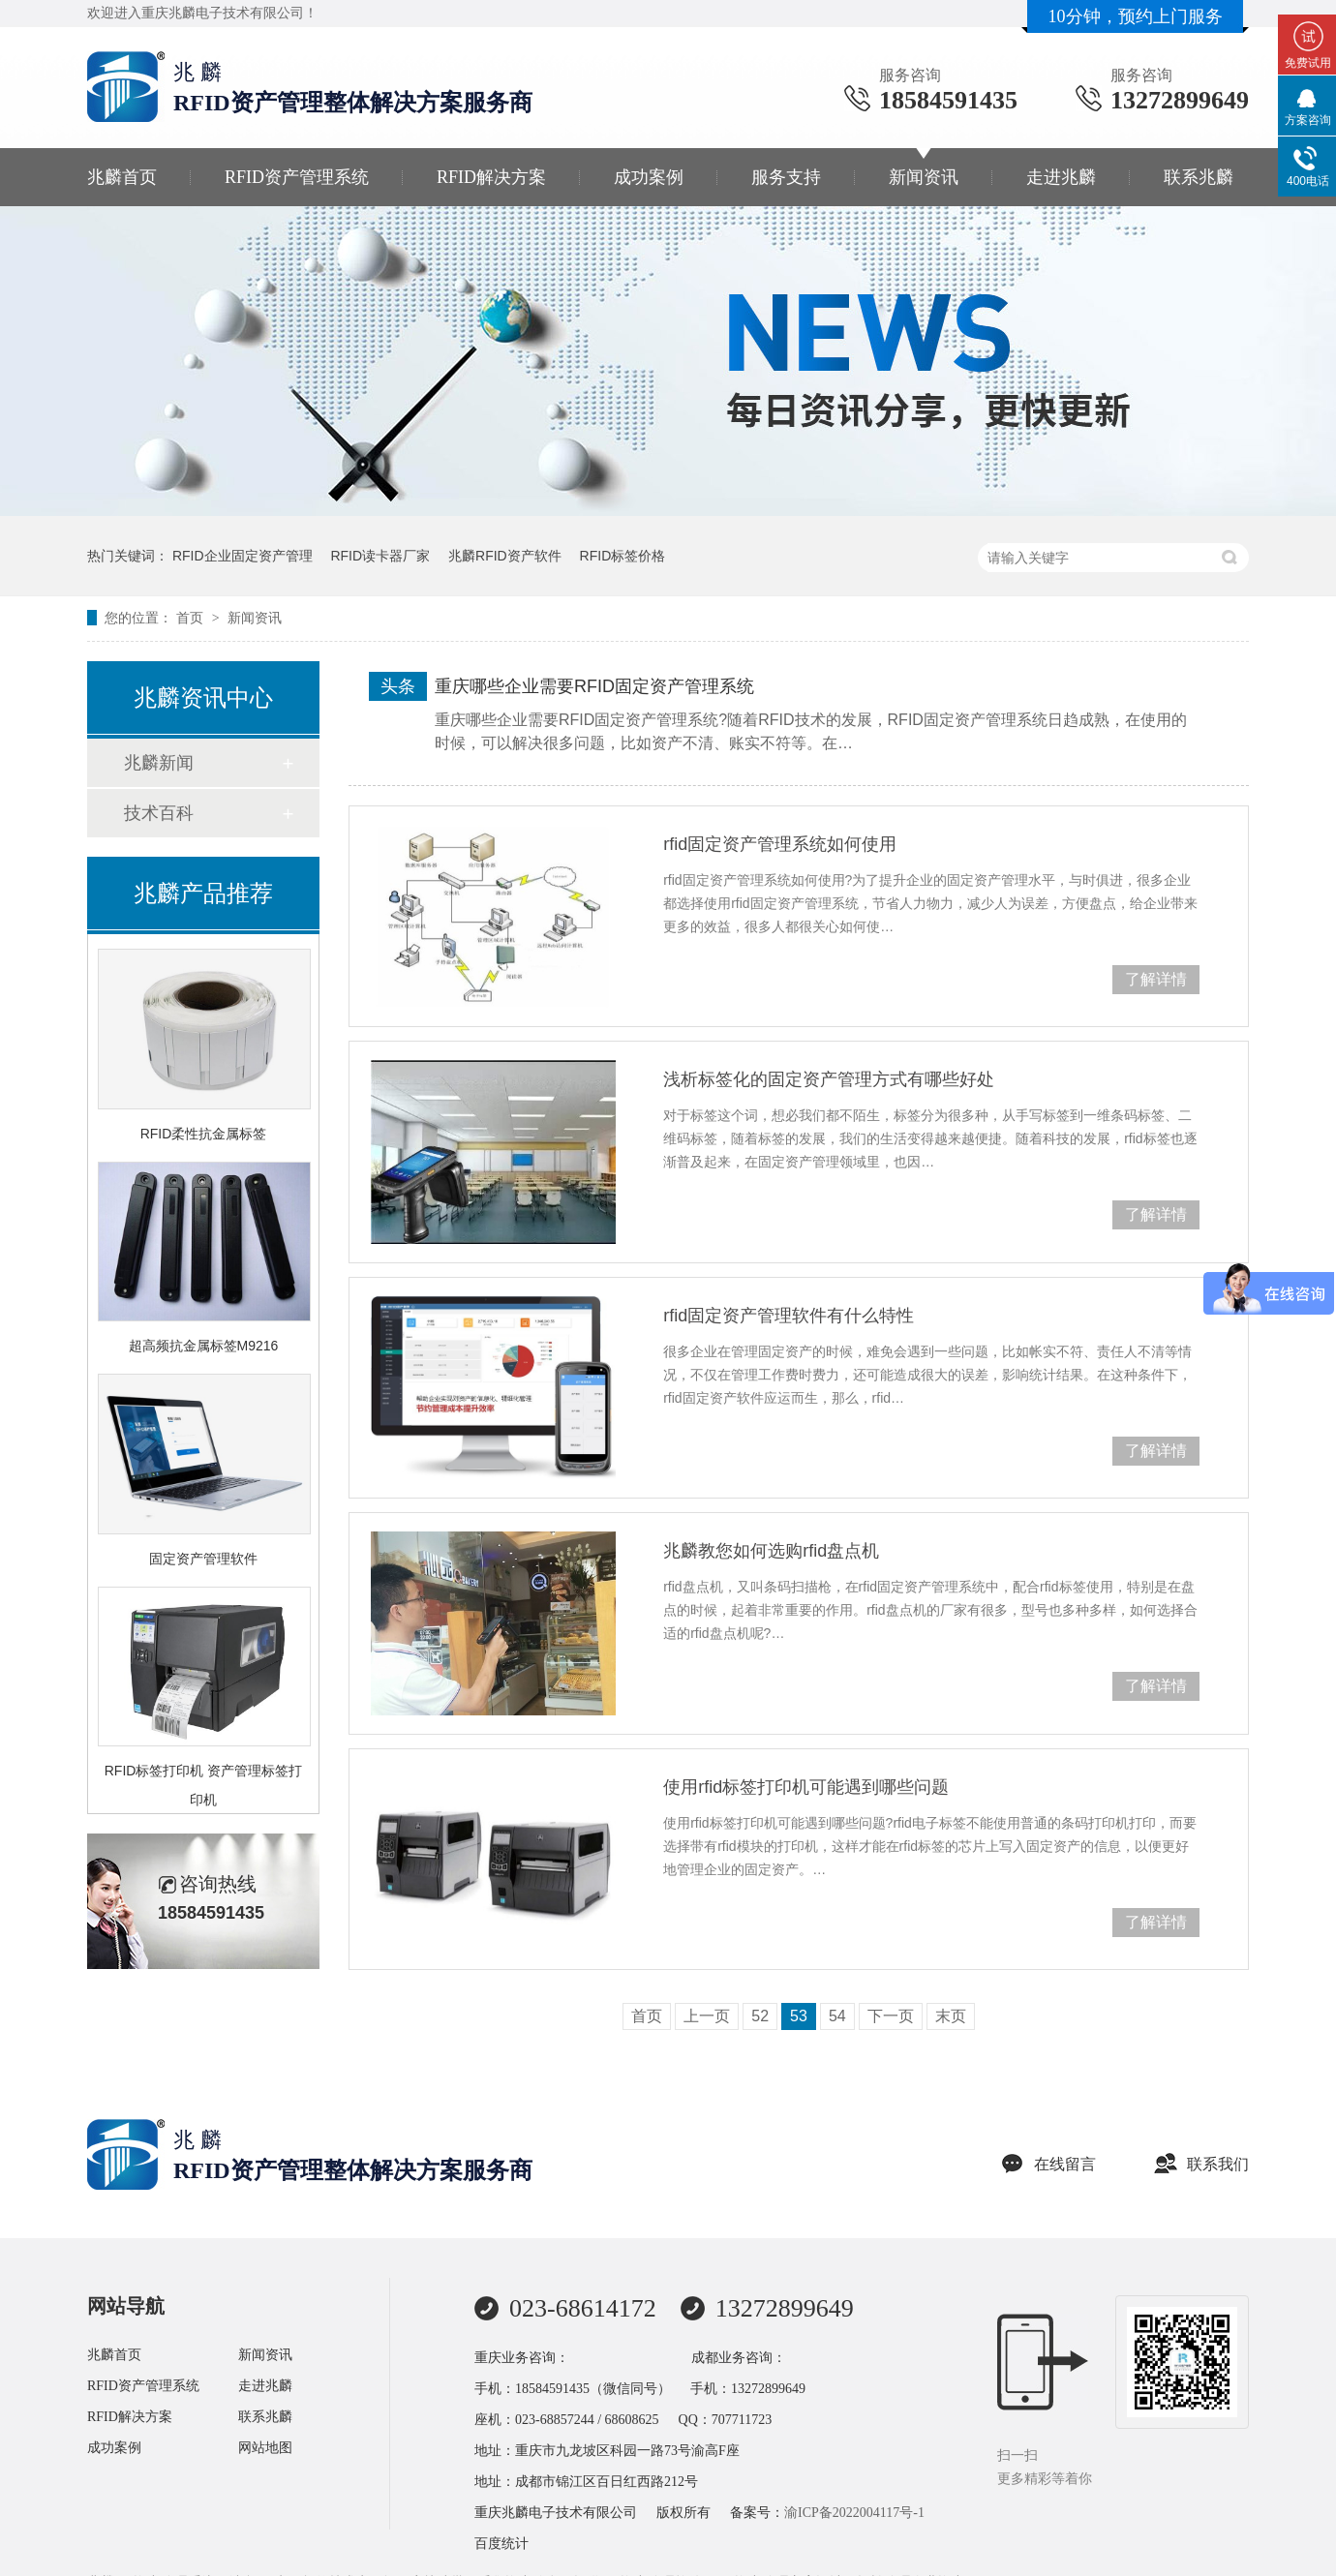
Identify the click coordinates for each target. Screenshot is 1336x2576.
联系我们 (1201, 2164)
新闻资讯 (923, 177)
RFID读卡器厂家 (380, 555)
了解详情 (1156, 979)
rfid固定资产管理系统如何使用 (779, 844)
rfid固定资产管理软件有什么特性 (788, 1315)
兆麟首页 (122, 177)
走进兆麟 (1061, 177)
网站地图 (265, 2447)
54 (837, 2016)
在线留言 (1048, 2164)
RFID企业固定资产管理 (242, 555)
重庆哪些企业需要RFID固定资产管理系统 (594, 686)
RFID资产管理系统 (297, 177)
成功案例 (648, 177)
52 (760, 2016)
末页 (950, 2016)
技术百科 (159, 813)
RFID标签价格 (623, 555)
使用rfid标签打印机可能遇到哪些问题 (806, 1787)
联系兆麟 (1198, 177)
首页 (191, 617)
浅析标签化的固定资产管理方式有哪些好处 (828, 1079)
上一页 (706, 2016)
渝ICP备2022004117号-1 (854, 2512)
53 (798, 2016)
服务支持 (786, 177)
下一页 (890, 2016)
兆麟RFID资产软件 (505, 555)
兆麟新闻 (159, 763)
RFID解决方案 (491, 177)
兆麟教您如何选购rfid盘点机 (771, 1551)
